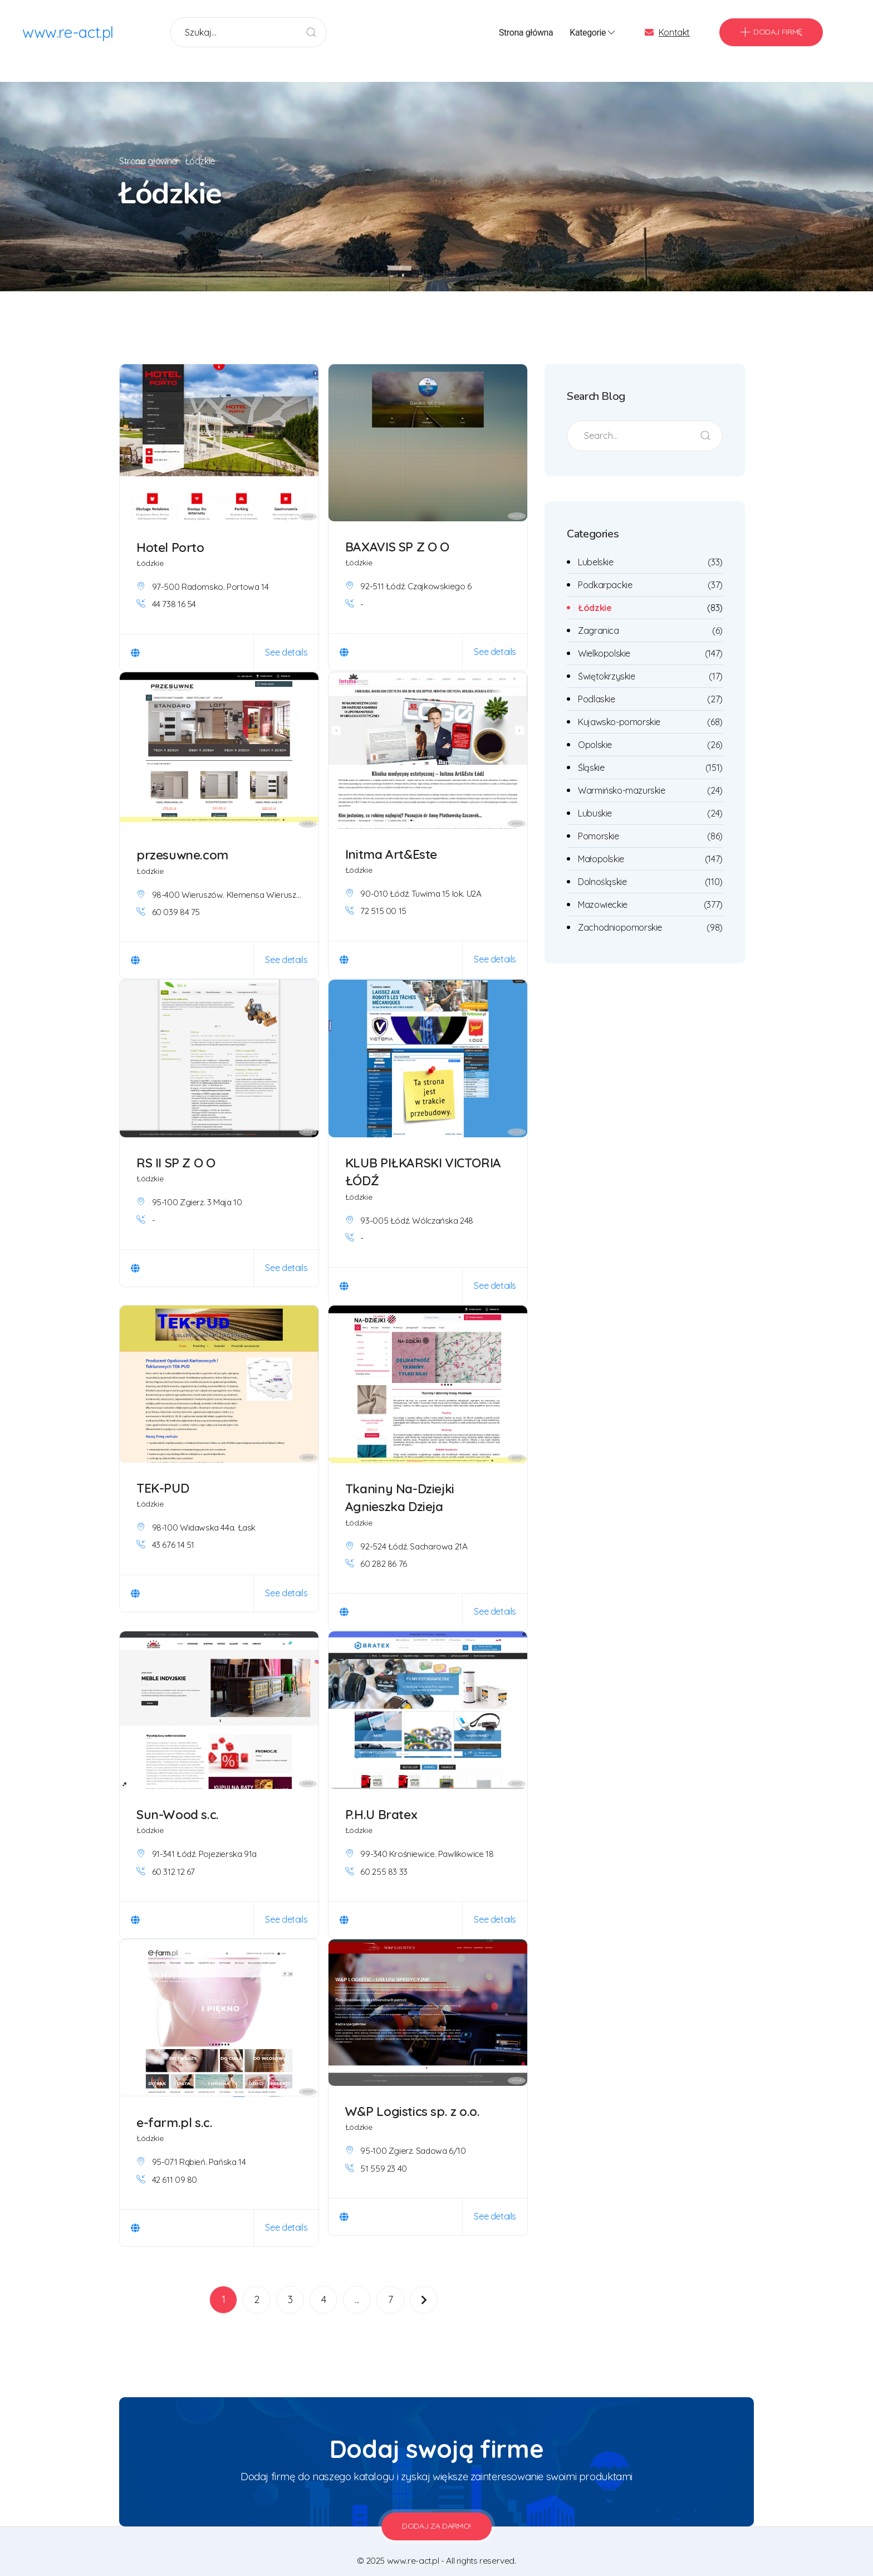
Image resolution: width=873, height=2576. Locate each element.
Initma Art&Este (392, 839)
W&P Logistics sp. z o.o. (413, 2096)
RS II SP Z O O (175, 1148)
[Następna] (424, 2285)
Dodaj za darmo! (436, 2511)
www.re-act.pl (68, 33)
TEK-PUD (163, 1473)
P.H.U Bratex (381, 1799)
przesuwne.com (182, 840)
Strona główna (526, 33)
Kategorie (593, 33)
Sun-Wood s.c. (178, 1799)
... (357, 2284)
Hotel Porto (170, 532)
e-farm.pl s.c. (175, 2107)
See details (287, 637)
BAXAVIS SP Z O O (397, 532)
